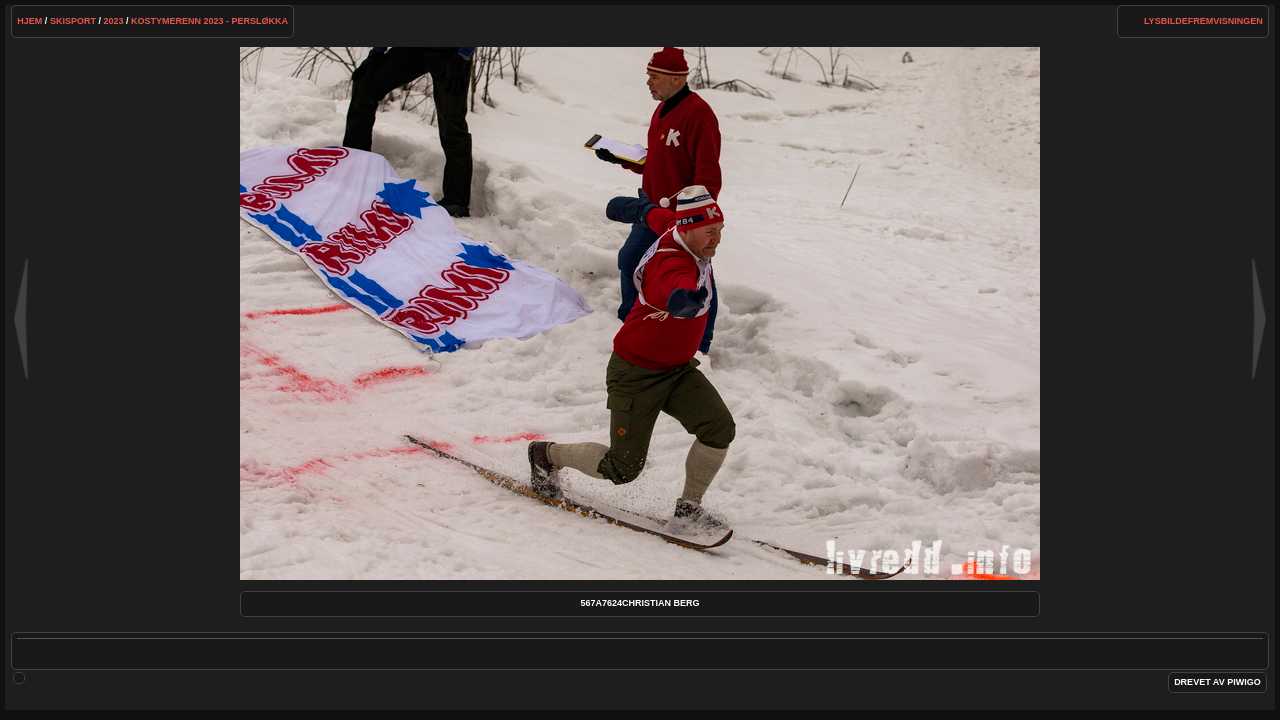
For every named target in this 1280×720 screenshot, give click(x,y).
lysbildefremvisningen (1203, 21)
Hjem (29, 21)
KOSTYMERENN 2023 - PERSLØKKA (209, 21)
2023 (113, 21)
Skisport (73, 21)
